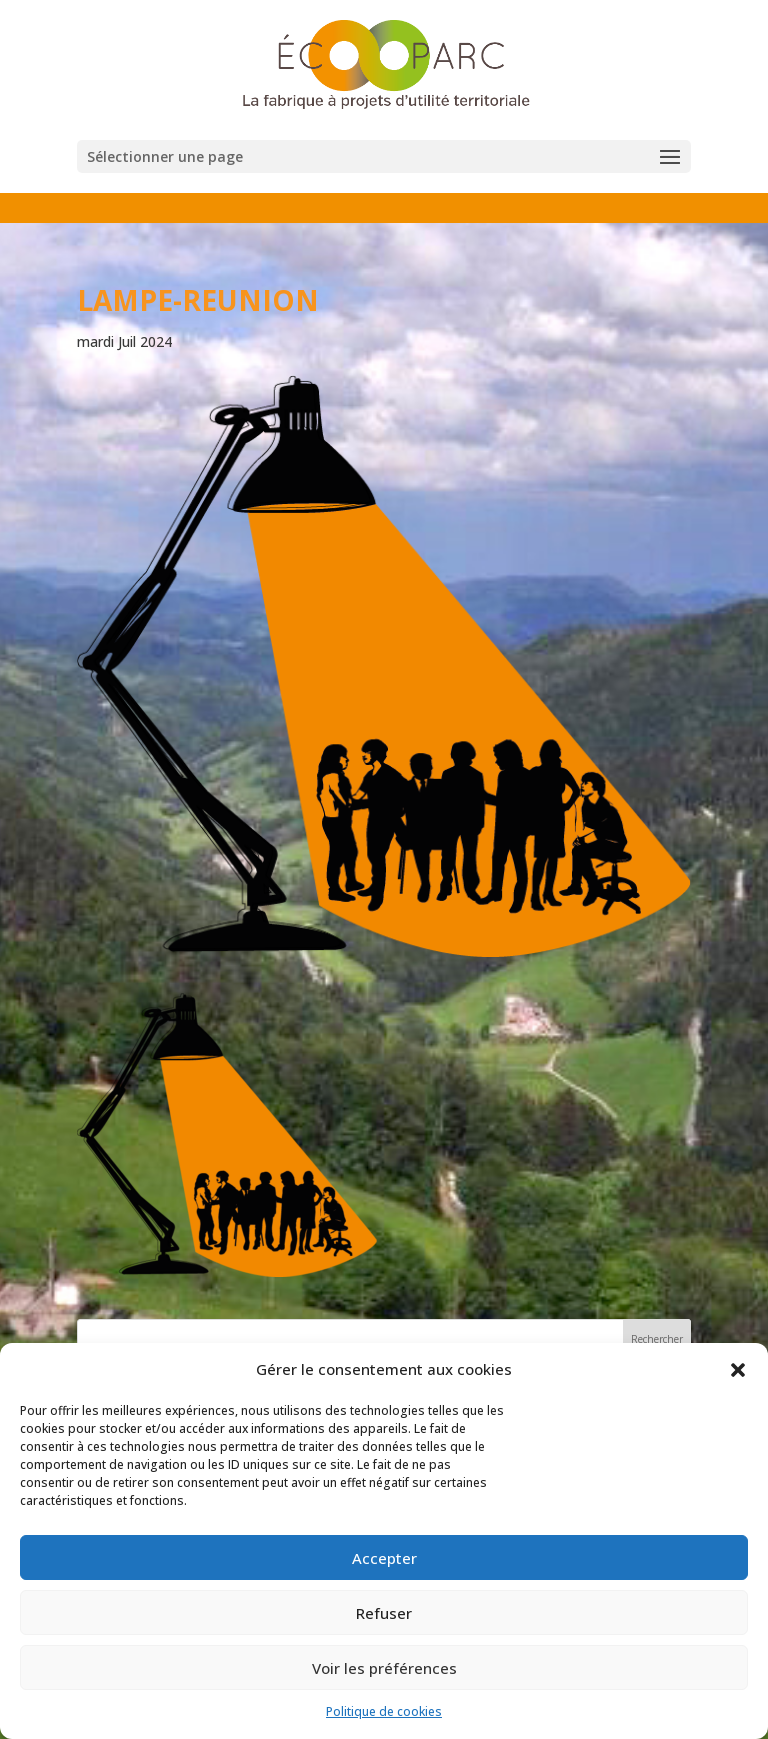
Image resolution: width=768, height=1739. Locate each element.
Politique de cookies (384, 1711)
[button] (738, 1370)
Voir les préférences (384, 1668)
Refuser (384, 1613)
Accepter (384, 1558)
